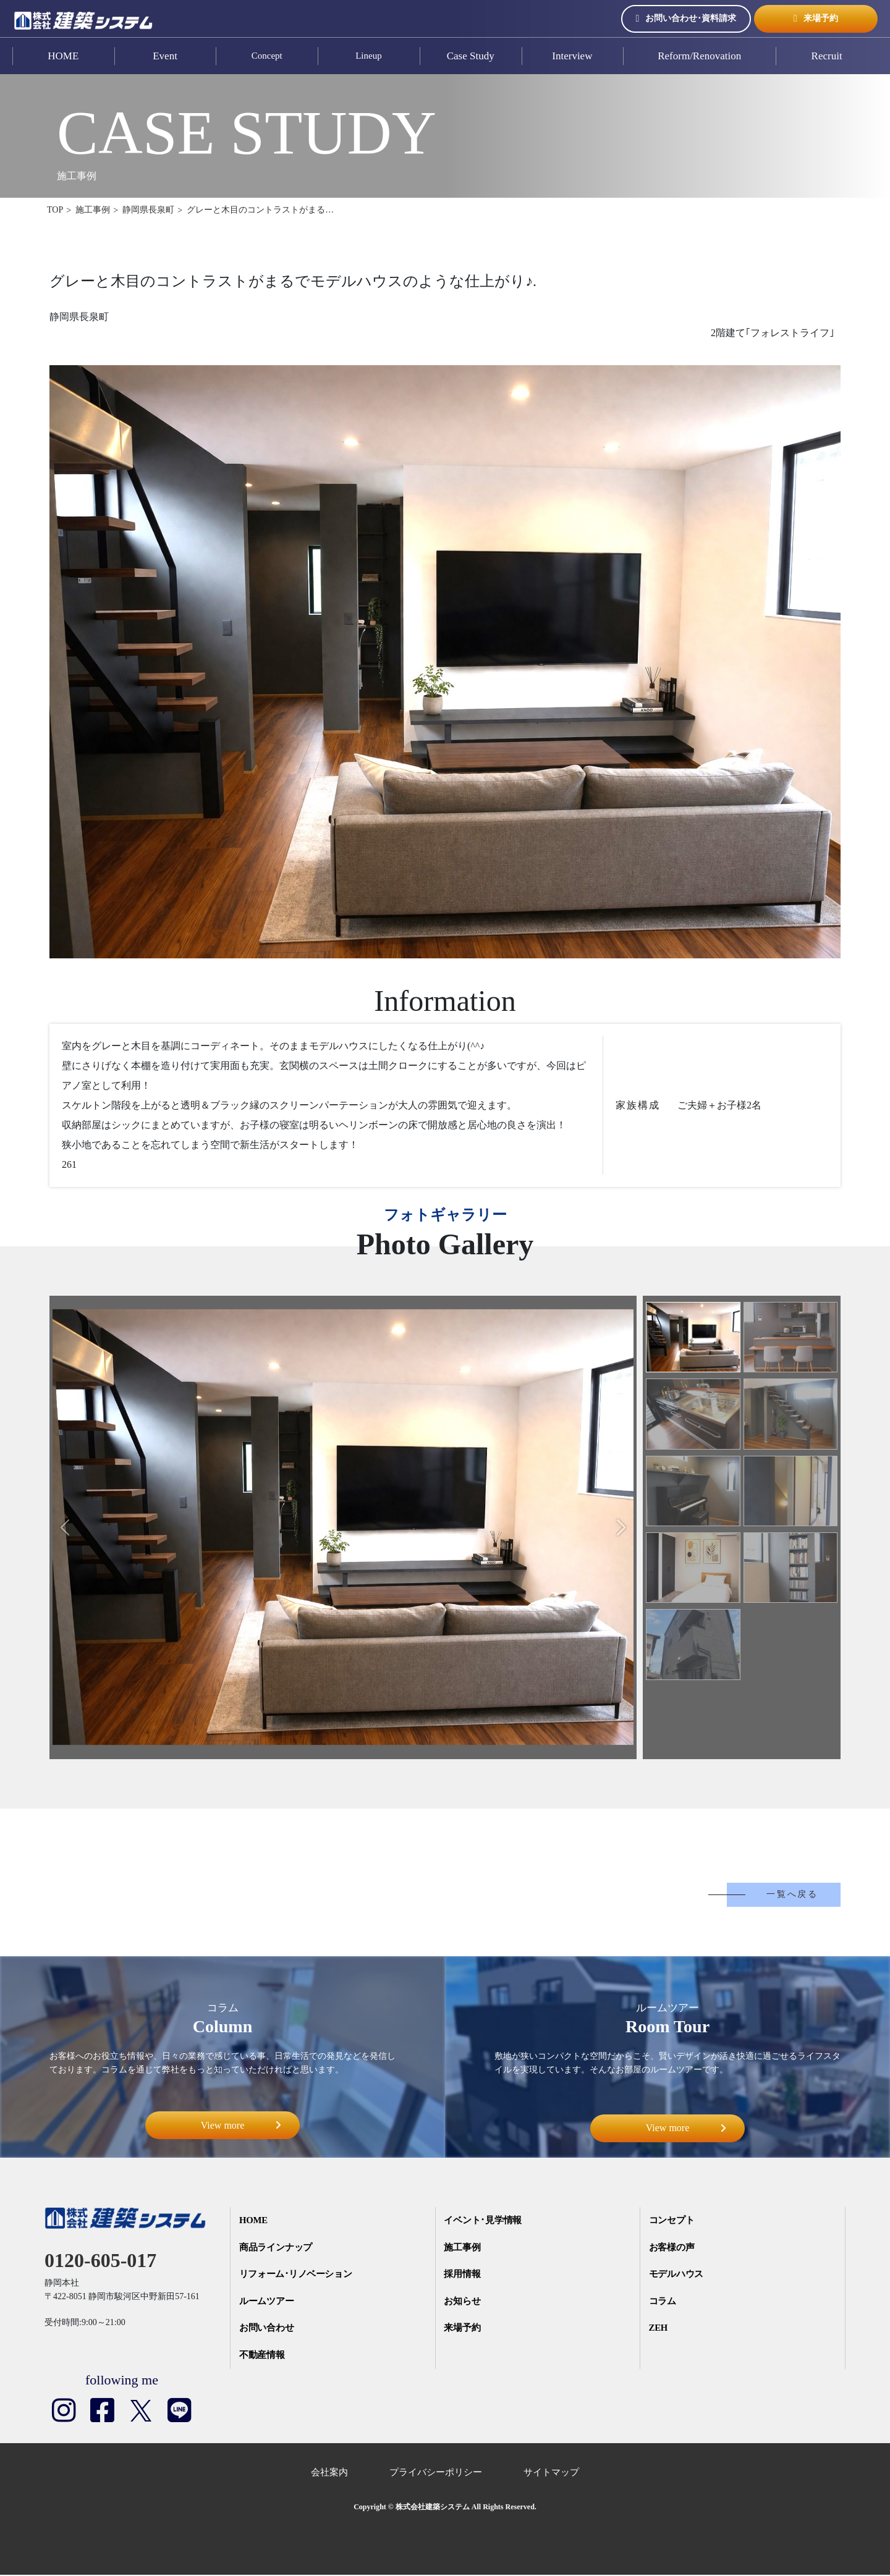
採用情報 (462, 2275)
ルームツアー (267, 2302)
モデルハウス (677, 2275)
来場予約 (816, 18)
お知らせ (462, 2302)
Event (165, 56)
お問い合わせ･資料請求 (686, 18)
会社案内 (329, 2473)
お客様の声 (673, 2248)
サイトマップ (551, 2473)
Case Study (470, 56)
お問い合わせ (267, 2329)
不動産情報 (263, 2357)
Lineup (368, 56)
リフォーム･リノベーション (298, 2275)
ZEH (659, 2329)
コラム (663, 2302)
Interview (572, 56)
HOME (63, 56)
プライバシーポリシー (435, 2473)
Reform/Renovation (699, 56)
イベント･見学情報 (483, 2221)
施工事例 (462, 2248)
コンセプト (673, 2221)
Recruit (827, 56)
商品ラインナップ (277, 2248)
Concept (267, 56)
